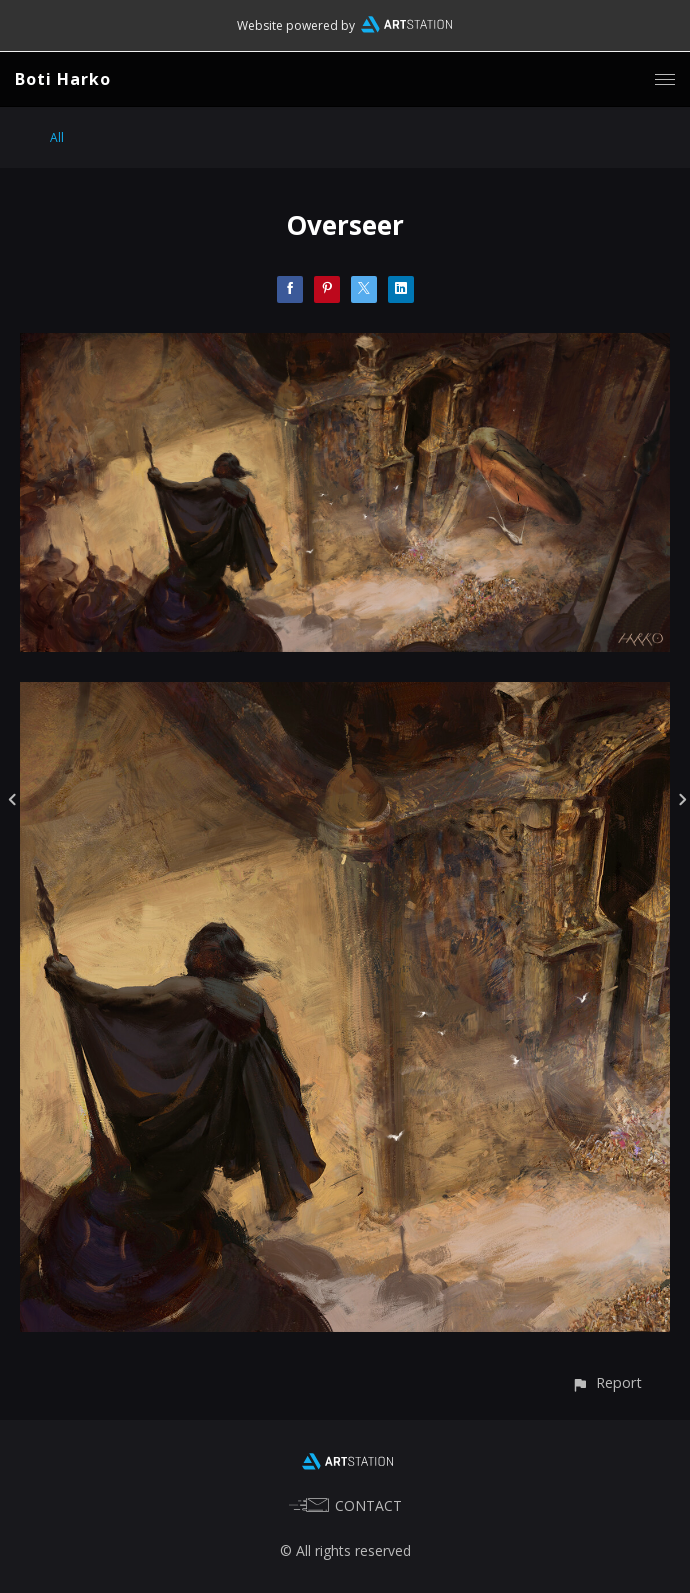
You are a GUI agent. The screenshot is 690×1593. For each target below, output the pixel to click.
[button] (606, 1382)
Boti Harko (63, 79)
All (57, 137)
